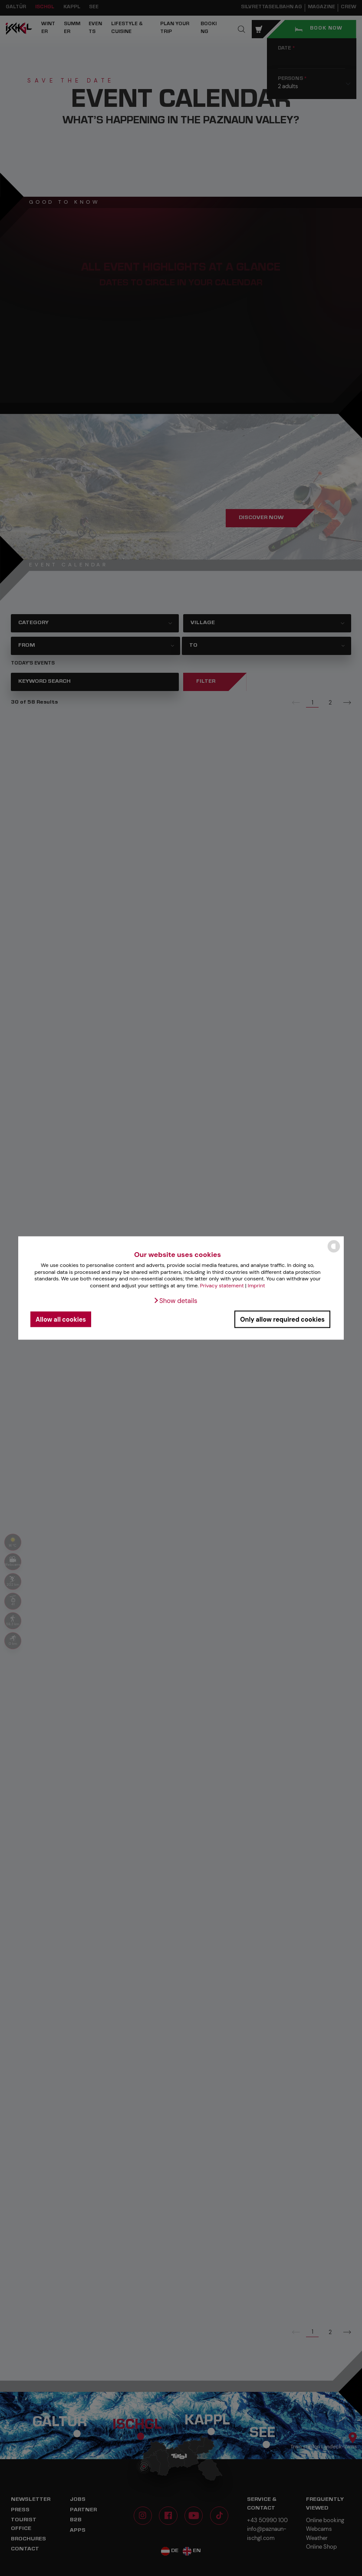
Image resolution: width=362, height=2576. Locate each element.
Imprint (256, 1285)
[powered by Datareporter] (334, 1251)
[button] (175, 1300)
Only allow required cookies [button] (282, 1319)
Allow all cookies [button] (61, 1319)
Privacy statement (222, 1285)
